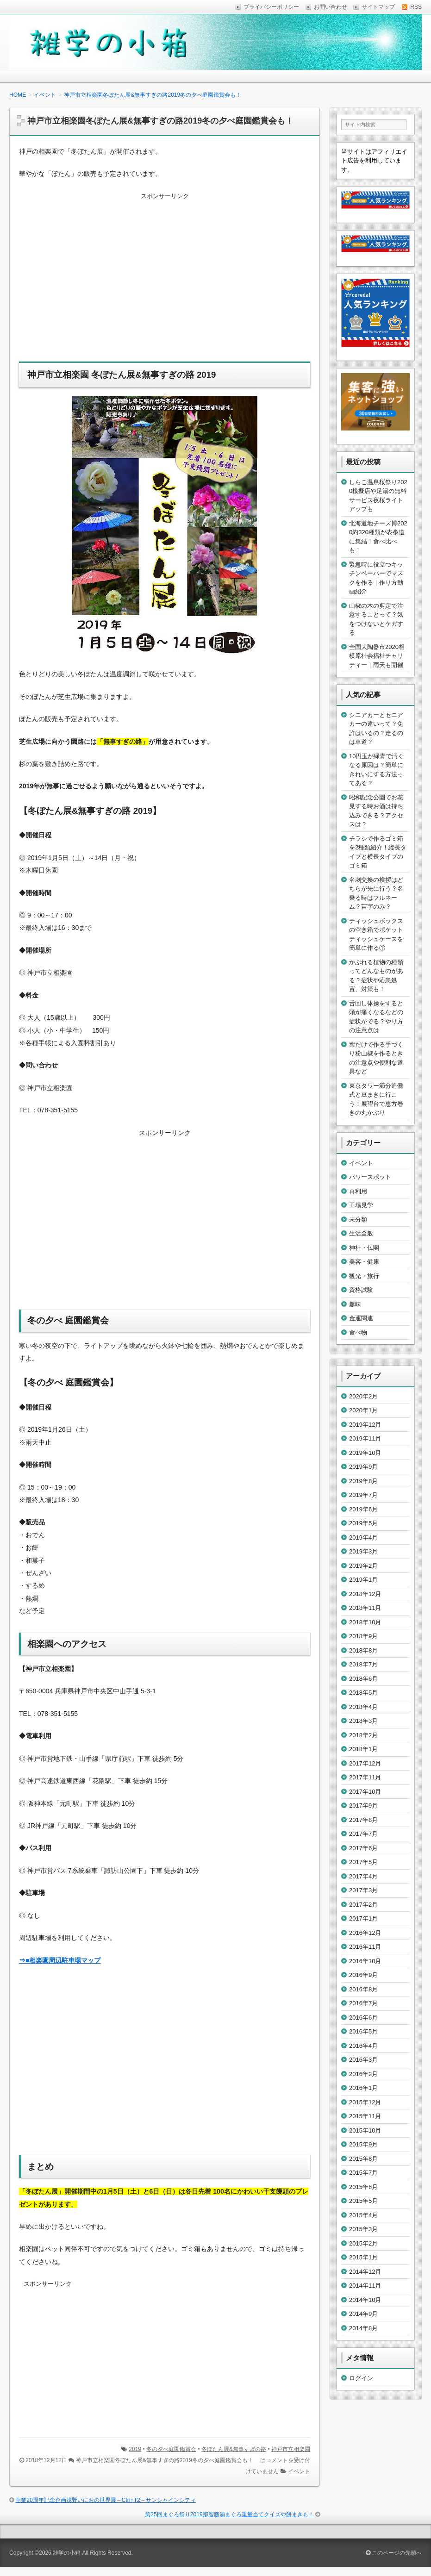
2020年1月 (363, 1410)
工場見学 (361, 1205)
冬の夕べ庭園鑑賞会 (171, 2449)
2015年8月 (363, 2158)
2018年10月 (365, 1622)
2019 (135, 2449)
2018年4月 (363, 1706)
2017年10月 (365, 1791)
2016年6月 (363, 2017)
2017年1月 (363, 1918)
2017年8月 (363, 1819)
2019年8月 (363, 1481)
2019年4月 (363, 1537)
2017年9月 (363, 1805)
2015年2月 (363, 2243)
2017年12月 (365, 1763)
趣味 (355, 1304)
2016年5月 (363, 2031)
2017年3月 (363, 1890)
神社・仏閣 (364, 1247)
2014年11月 (365, 2285)
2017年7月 (363, 1833)
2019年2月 (363, 1565)
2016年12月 (365, 1932)
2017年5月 (363, 1862)
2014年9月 (363, 2313)
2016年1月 (363, 2087)
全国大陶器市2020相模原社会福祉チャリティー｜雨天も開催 (377, 655)
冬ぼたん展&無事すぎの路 (233, 2449)
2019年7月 (363, 1494)
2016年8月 (363, 1989)
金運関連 (361, 1318)
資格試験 (361, 1289)
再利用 (358, 1191)
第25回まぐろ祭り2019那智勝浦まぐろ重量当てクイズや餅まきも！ (229, 2514)
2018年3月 (363, 1720)
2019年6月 (363, 1509)
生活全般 (361, 1233)
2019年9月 (363, 1466)
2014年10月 (365, 2299)
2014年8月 (363, 2328)
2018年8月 (363, 1650)
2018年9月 (363, 1636)
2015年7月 (363, 2172)
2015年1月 (363, 2257)
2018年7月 (363, 1664)
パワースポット (370, 1176)
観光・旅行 (364, 1275)
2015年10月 (365, 2130)
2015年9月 (363, 2144)
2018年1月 (363, 1749)
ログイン (361, 2378)
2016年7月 (363, 2003)
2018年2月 (363, 1735)
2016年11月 (365, 1946)
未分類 (358, 1219)
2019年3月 (363, 1551)
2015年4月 (363, 2215)
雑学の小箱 (67, 2553)
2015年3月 (363, 2229)
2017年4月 (363, 1876)
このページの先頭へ (394, 2553)
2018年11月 (365, 1607)
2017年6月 (363, 1848)
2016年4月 (363, 2045)
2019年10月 (365, 1452)
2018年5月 (363, 1692)
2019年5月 (363, 1523)
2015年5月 (363, 2200)
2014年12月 (365, 2271)
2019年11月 (365, 1438)
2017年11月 (365, 1777)
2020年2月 (363, 1396)
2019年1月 (363, 1579)
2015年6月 (363, 2186)
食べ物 (358, 1332)
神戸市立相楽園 (290, 2449)
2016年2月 (363, 2074)
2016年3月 (363, 2059)
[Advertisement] (164, 283)
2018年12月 (365, 1594)
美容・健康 (364, 1261)
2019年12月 (365, 1424)
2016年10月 (365, 1961)
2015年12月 (365, 2102)
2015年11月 (365, 2116)
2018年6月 (363, 1678)
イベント (299, 2471)
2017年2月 (363, 1904)
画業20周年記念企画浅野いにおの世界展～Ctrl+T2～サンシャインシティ (105, 2500)
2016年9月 (363, 1974)
